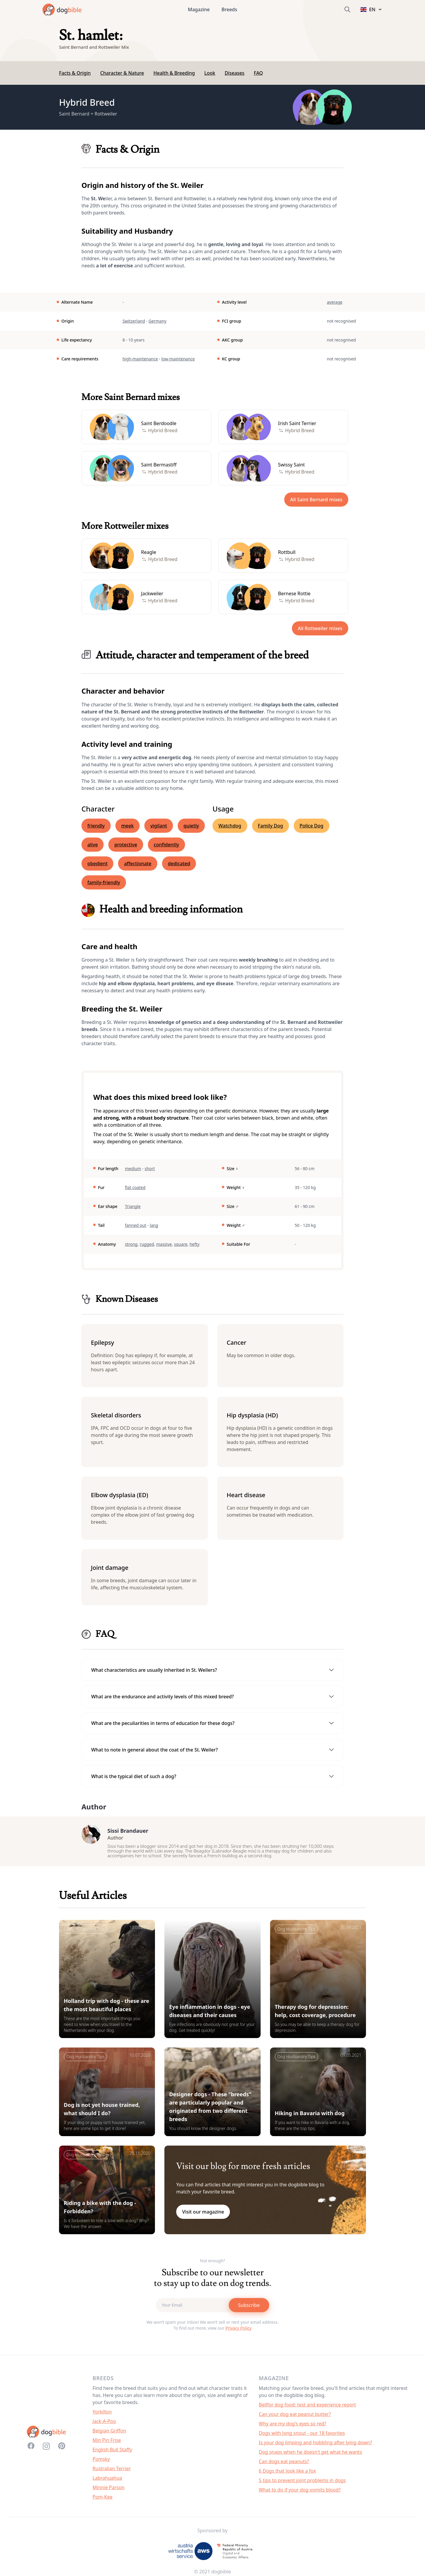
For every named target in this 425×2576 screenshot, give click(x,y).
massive (164, 1244)
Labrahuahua (107, 2481)
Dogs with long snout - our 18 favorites (302, 2436)
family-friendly (103, 882)
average (334, 302)
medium (133, 1168)
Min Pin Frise (107, 2443)
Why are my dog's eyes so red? (292, 2426)
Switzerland (133, 321)
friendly (96, 825)
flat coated (135, 1187)
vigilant (158, 825)
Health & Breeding (174, 73)
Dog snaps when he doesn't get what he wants (310, 2455)
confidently (166, 844)
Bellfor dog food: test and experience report (307, 2407)
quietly (191, 825)
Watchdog (229, 825)
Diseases (234, 73)
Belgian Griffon (109, 2433)
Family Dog (270, 825)
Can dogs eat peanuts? (284, 2464)
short (150, 1168)
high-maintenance (140, 359)
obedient (97, 863)
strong (131, 1244)
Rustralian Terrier (112, 2471)
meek (127, 825)
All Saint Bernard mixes (316, 499)
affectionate (137, 863)
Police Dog (311, 825)
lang (154, 1225)
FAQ (258, 73)
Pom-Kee (102, 2500)
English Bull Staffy (112, 2452)
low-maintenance (178, 359)
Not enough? (212, 2263)
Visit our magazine (203, 2214)
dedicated (179, 863)
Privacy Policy (238, 2331)
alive (92, 844)
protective (125, 844)
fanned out (135, 1225)
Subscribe (249, 2308)
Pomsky (101, 2462)
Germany (157, 321)
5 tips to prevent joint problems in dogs (302, 2483)
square (180, 1244)
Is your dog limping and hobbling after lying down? (315, 2445)
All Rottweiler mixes (320, 628)
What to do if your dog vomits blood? (300, 2492)
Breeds (229, 9)
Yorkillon (102, 2414)
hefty (194, 1244)
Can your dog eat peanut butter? (295, 2417)
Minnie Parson (109, 2490)
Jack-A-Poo (104, 2424)
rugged (147, 1244)
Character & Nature (122, 73)
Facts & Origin (75, 73)
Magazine (199, 9)
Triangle (132, 1206)
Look (209, 73)
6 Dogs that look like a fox (287, 2474)
